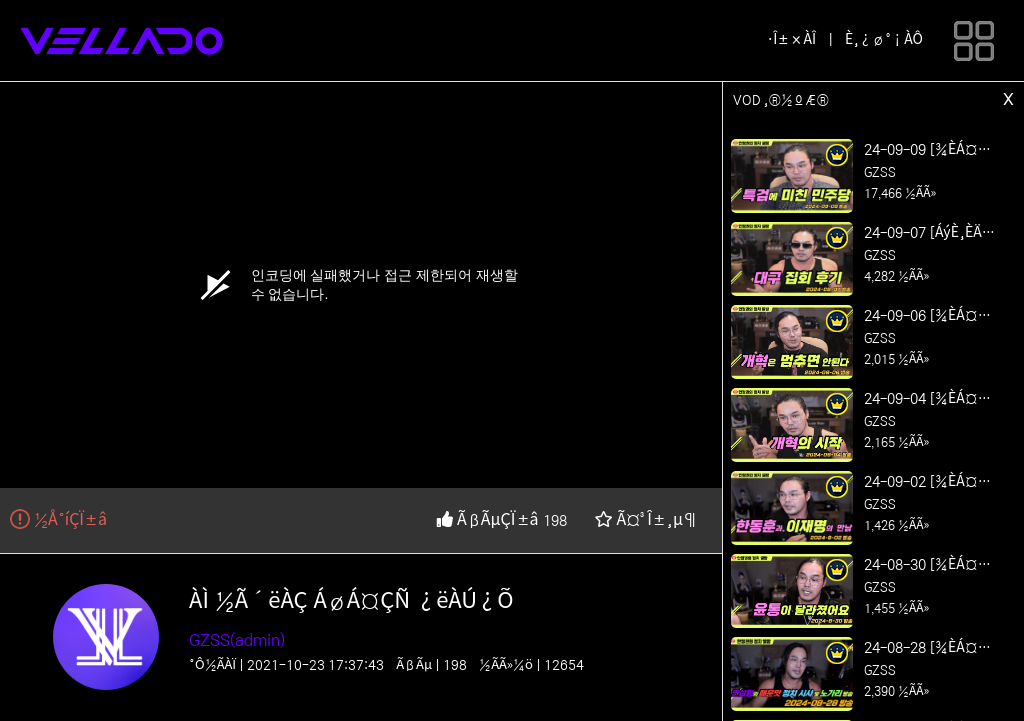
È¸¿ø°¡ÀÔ (884, 40)
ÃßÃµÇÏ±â (489, 520)
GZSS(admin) (237, 640)
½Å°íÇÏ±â (58, 520)
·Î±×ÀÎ (791, 40)
